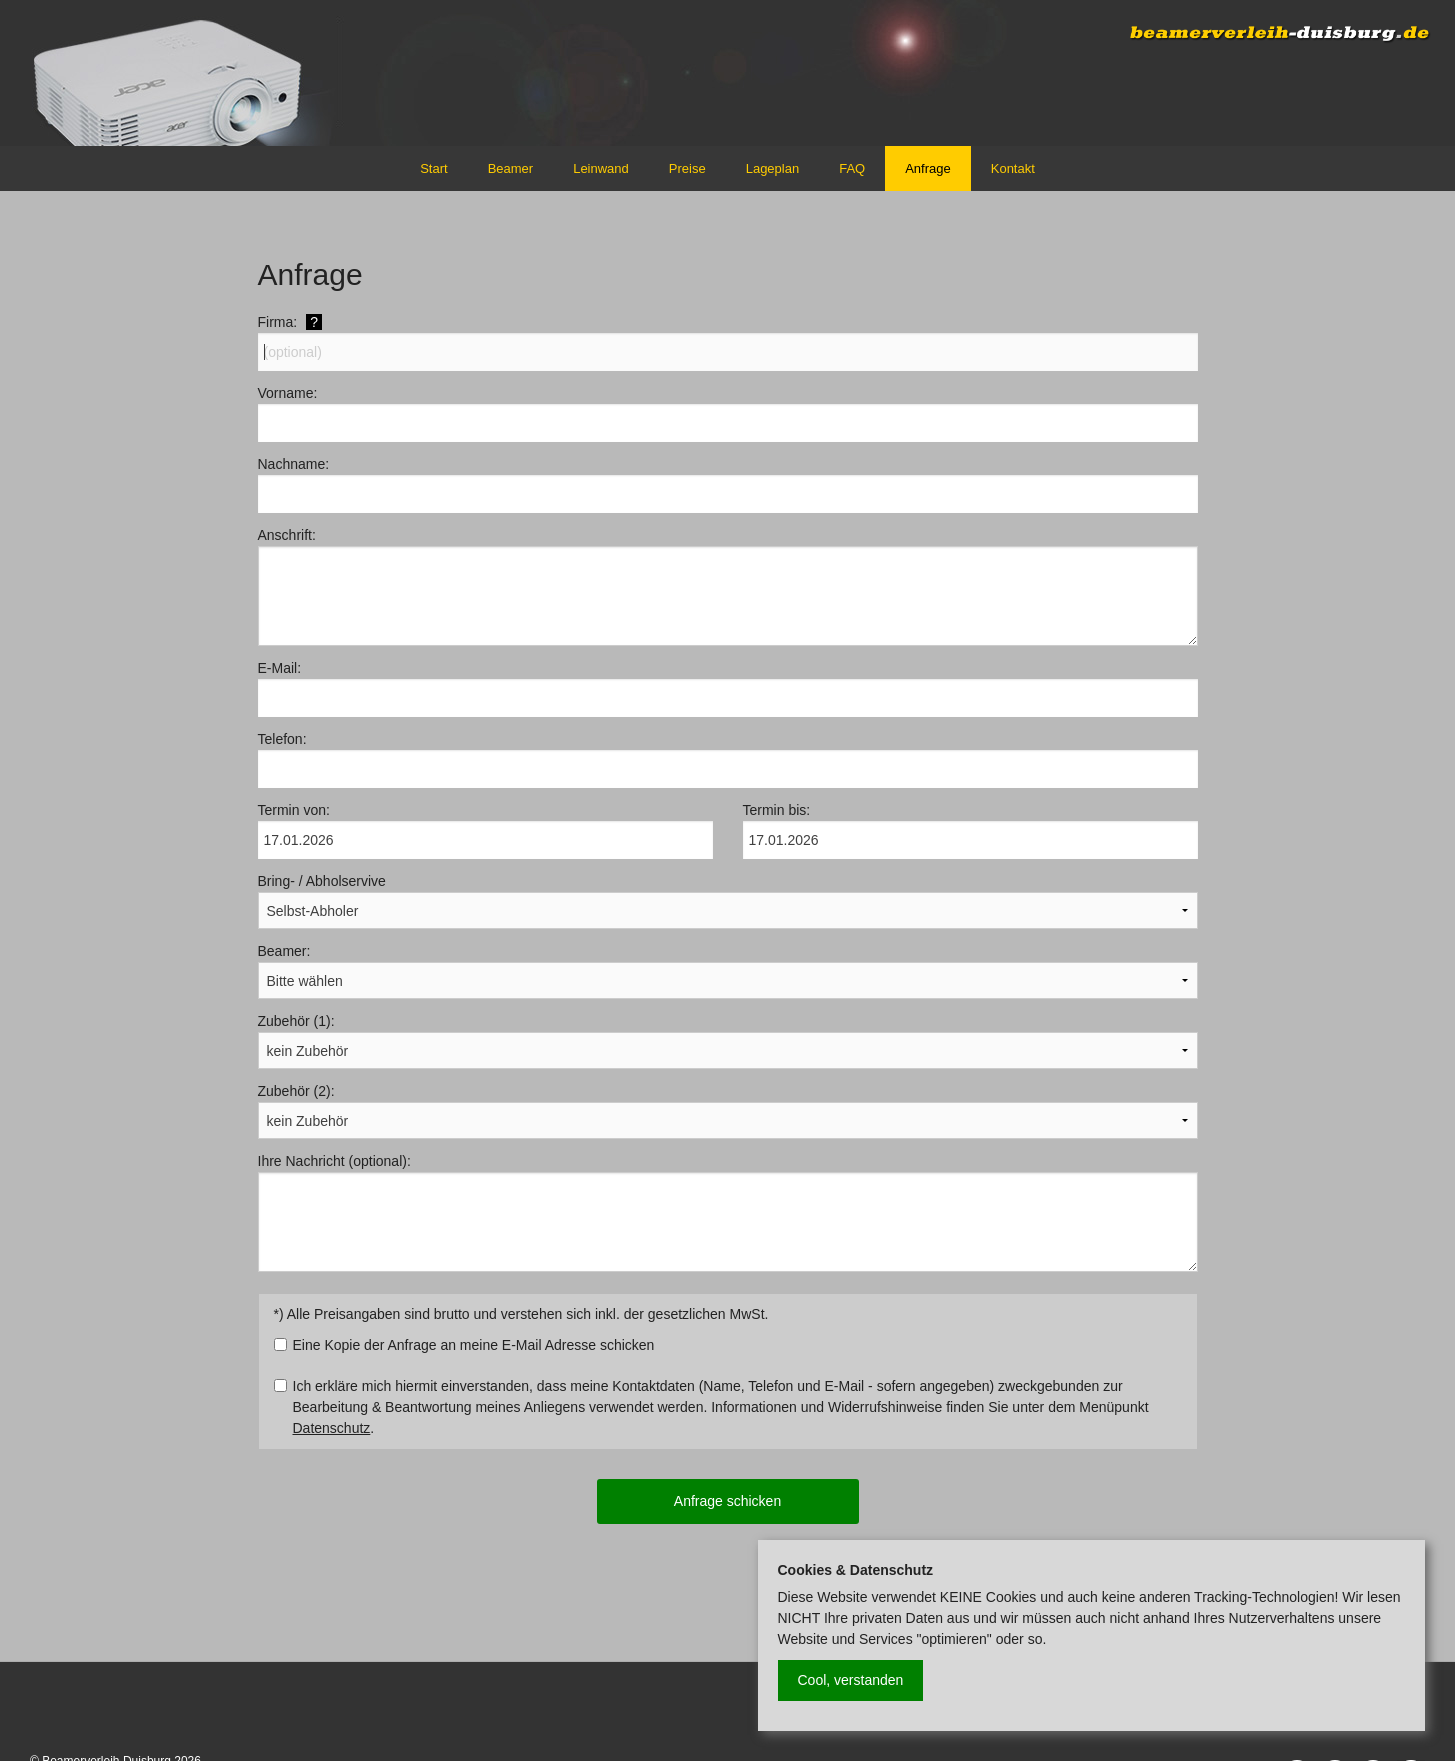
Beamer (511, 168)
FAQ (852, 168)
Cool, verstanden (851, 1680)
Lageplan (773, 168)
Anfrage (928, 168)
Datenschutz (332, 1428)
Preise (687, 168)
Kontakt (1013, 168)
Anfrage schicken (727, 1501)
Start (433, 168)
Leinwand (601, 168)
